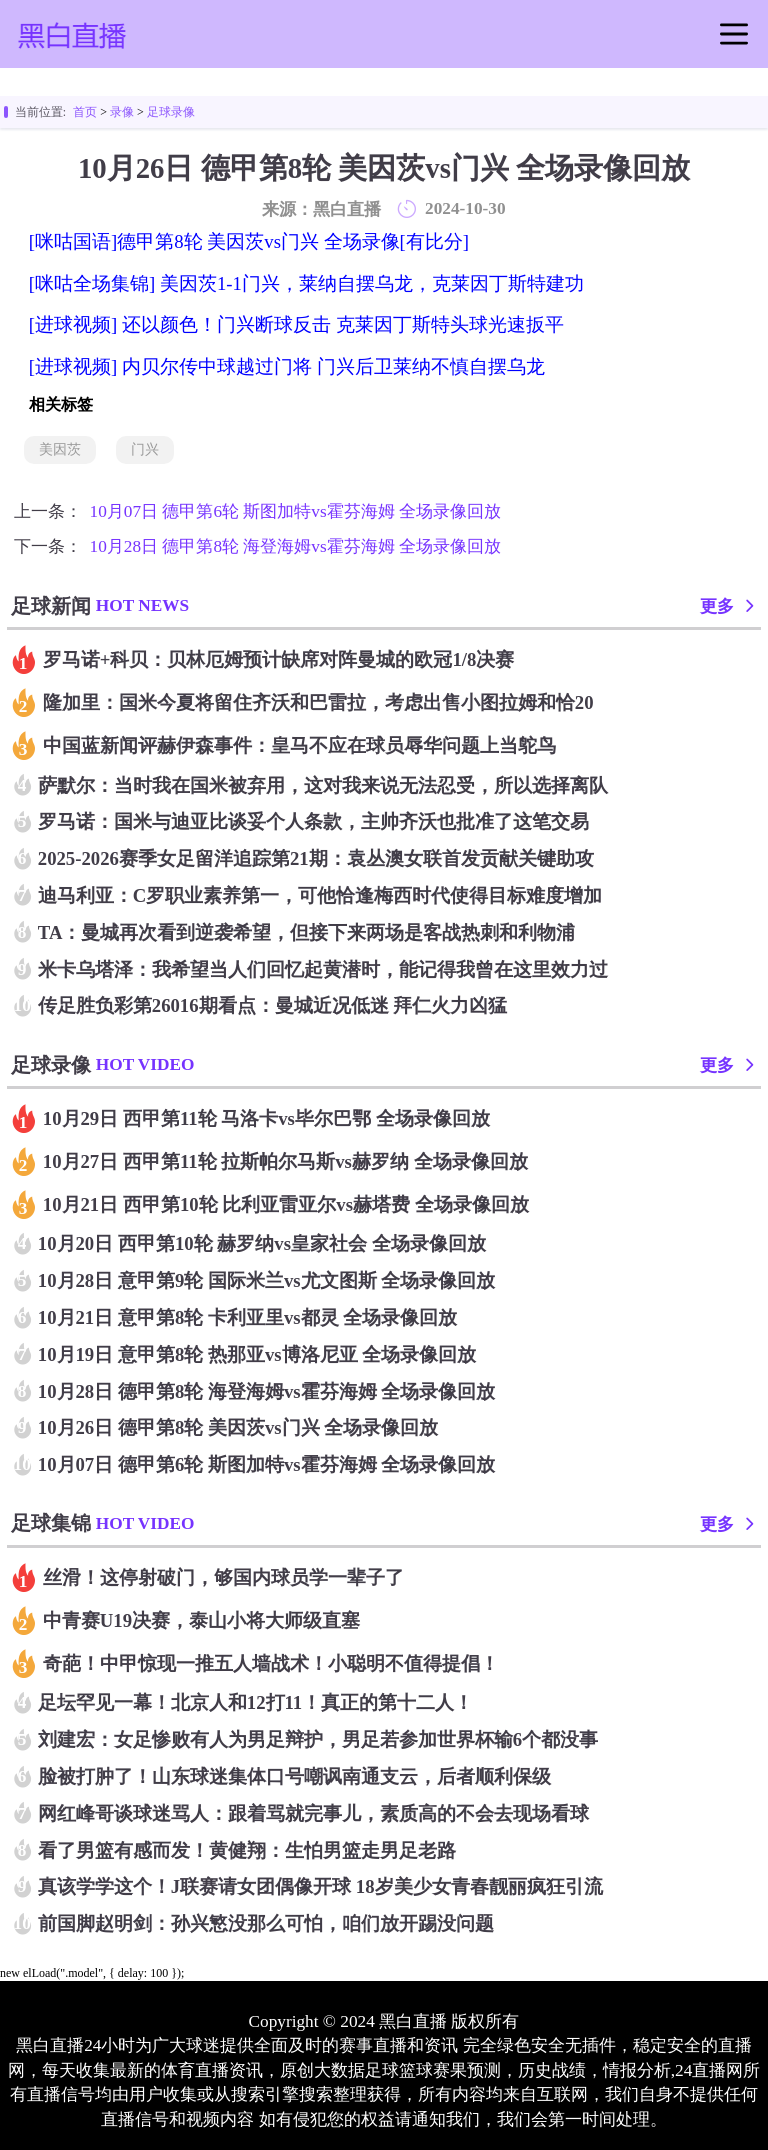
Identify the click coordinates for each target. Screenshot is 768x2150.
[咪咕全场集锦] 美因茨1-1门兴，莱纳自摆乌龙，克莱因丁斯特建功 (306, 283)
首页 (85, 112)
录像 (122, 112)
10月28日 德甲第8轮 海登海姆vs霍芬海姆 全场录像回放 (295, 546)
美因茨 (60, 449)
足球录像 (171, 112)
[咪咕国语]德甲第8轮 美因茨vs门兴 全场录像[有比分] (249, 241)
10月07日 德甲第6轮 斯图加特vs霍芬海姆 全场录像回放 (295, 511)
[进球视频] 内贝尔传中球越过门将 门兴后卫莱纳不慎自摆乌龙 (287, 366)
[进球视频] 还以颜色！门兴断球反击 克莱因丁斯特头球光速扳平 (296, 324)
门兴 (145, 449)
